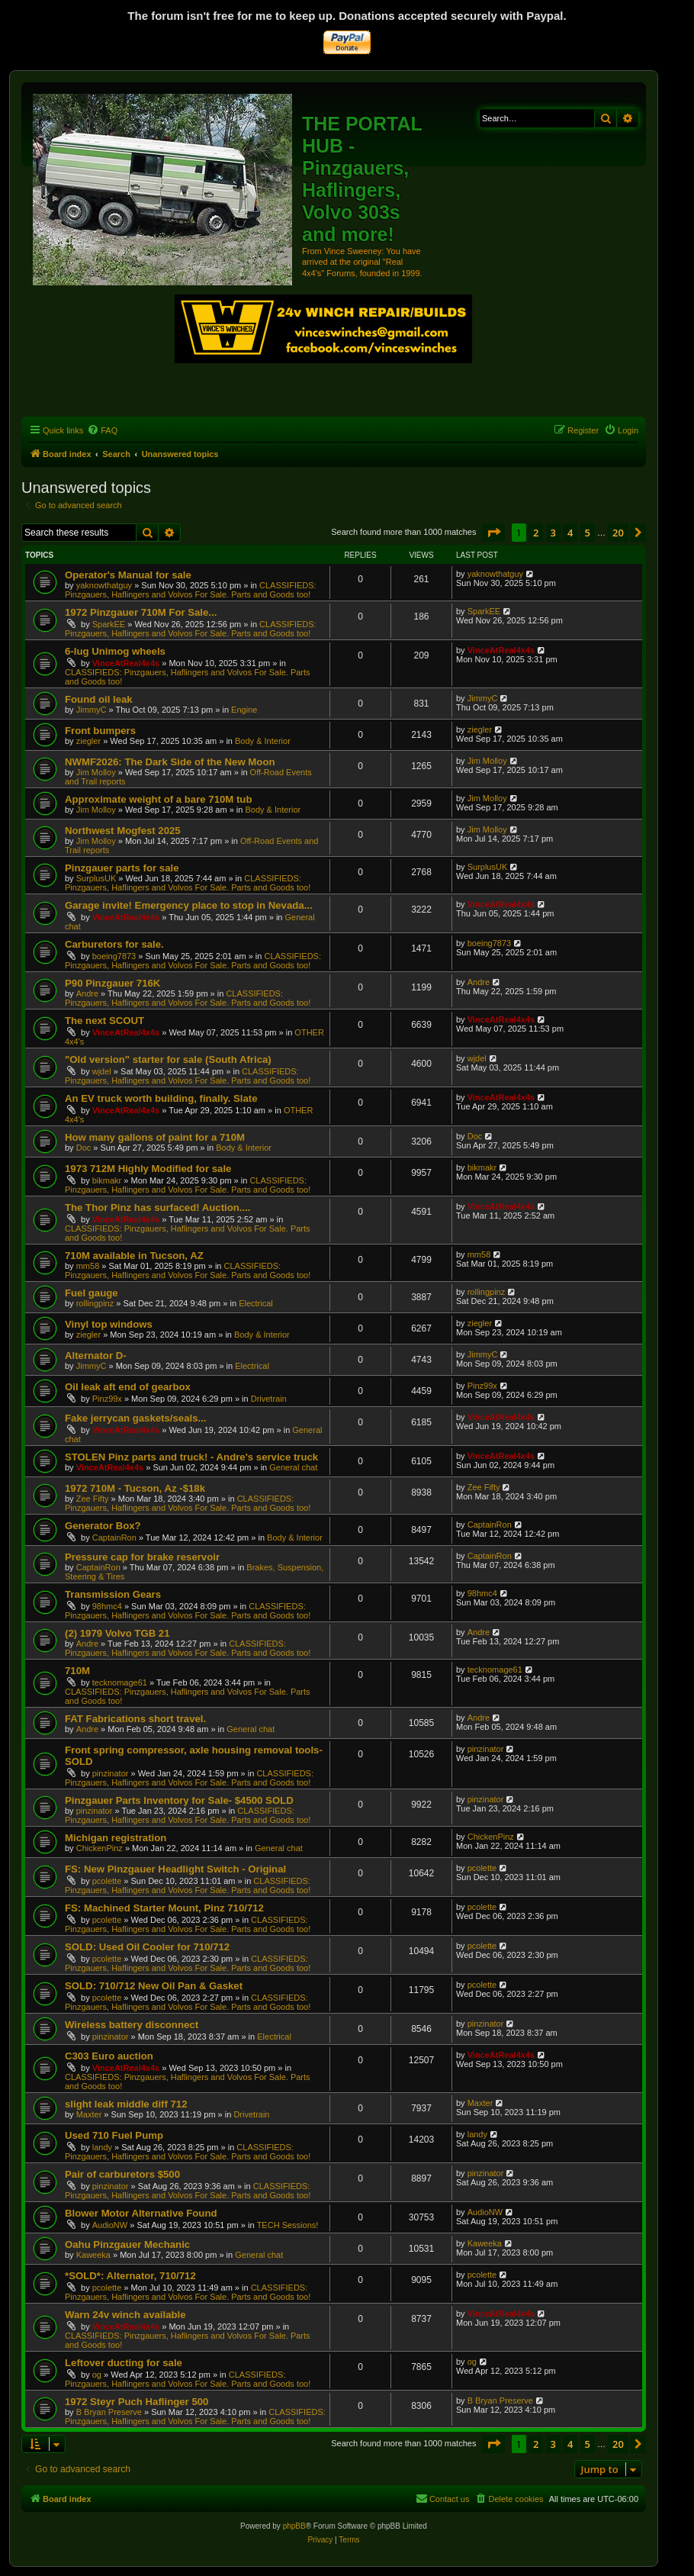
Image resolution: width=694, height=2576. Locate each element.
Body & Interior (263, 740)
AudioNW (109, 2225)
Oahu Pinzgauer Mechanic (127, 2244)
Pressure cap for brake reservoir (142, 1557)
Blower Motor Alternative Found (141, 2213)
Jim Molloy (96, 772)
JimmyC (91, 709)
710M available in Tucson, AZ (134, 1255)
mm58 (88, 1265)
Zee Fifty (92, 1498)
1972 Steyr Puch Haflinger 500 (136, 2401)
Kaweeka (93, 2254)
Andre (87, 993)
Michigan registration (115, 1837)
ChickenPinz (99, 1848)
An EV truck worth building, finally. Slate (161, 1098)
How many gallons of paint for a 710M (155, 1137)
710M (77, 1670)
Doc (84, 1147)
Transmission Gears (113, 1594)
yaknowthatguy (104, 585)
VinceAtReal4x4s (125, 663)
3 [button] (553, 532)
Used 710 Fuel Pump (114, 2135)
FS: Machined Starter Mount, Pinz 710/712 (164, 1908)
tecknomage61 (119, 1682)
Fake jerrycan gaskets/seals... (135, 1418)
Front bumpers (100, 730)
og (96, 2374)
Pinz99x (107, 1398)
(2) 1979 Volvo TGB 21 (117, 1633)
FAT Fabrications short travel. (135, 1718)
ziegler (88, 740)
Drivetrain (269, 1398)
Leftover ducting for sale (123, 2362)
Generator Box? (103, 1525)
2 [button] (535, 532)
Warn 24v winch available (125, 2314)
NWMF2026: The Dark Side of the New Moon (170, 762)
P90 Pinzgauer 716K (112, 983)
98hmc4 (107, 1606)
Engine (244, 709)
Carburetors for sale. (114, 944)
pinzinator (110, 1773)
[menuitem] (102, 430)
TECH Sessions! (288, 2225)
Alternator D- (96, 1355)
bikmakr (107, 1180)
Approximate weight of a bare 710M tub (158, 799)
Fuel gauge (91, 1293)
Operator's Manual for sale (128, 575)
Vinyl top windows (109, 1324)
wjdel (101, 1071)
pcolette (107, 1880)
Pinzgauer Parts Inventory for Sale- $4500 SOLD (179, 1800)
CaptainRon (114, 1537)
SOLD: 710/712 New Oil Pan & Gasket (154, 1986)
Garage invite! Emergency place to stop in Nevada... (189, 905)
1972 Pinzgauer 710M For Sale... (141, 612)
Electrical (256, 1303)
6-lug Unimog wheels (115, 651)
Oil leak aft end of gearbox (128, 1387)
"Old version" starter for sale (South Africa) (168, 1059)
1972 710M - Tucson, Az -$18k (135, 1488)
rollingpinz (95, 1303)
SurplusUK (96, 878)
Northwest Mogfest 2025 (123, 830)
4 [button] (570, 532)
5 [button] (587, 532)
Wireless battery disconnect (131, 2024)
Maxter (89, 2114)
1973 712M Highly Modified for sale (148, 1168)
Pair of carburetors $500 (122, 2174)
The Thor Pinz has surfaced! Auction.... (158, 1207)
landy (102, 2147)
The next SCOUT (104, 1020)
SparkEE (108, 624)
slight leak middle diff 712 (126, 2104)
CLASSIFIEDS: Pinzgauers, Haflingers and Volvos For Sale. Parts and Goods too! (190, 590)
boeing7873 (114, 956)
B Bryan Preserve (109, 2412)
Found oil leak (99, 699)
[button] (493, 532)
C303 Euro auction (109, 2056)
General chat (293, 1467)
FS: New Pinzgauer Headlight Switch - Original (175, 1869)
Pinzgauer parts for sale (122, 868)
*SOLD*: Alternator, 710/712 (130, 2275)
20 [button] (618, 532)
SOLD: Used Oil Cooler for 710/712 (147, 1947)
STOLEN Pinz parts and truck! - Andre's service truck (191, 1457)
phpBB (294, 2526)
